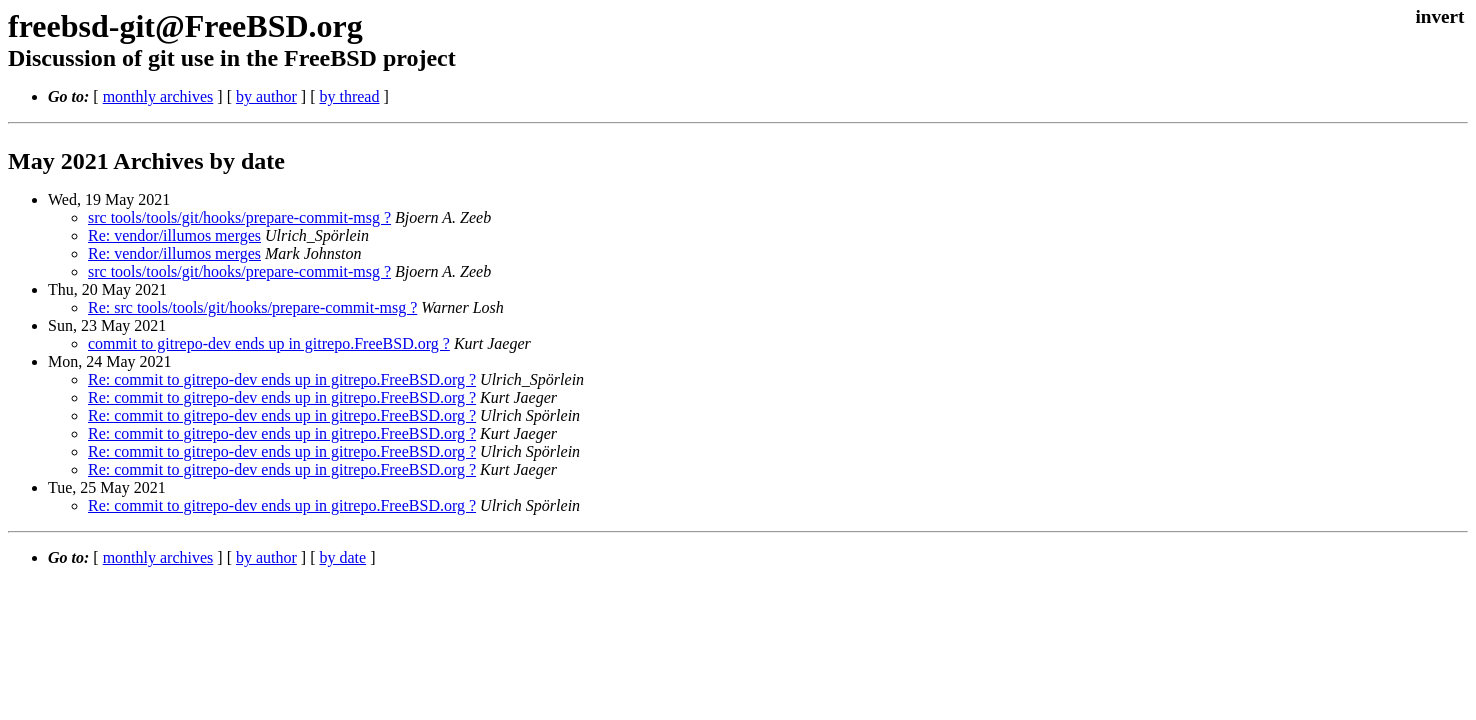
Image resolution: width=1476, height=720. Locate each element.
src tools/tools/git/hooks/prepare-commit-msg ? (239, 217)
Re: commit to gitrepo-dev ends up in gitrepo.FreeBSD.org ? (282, 379)
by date (342, 557)
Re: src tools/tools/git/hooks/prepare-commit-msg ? (252, 307)
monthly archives (158, 96)
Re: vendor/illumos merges (174, 235)
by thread (349, 96)
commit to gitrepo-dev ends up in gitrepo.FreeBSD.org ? (269, 343)
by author (266, 96)
